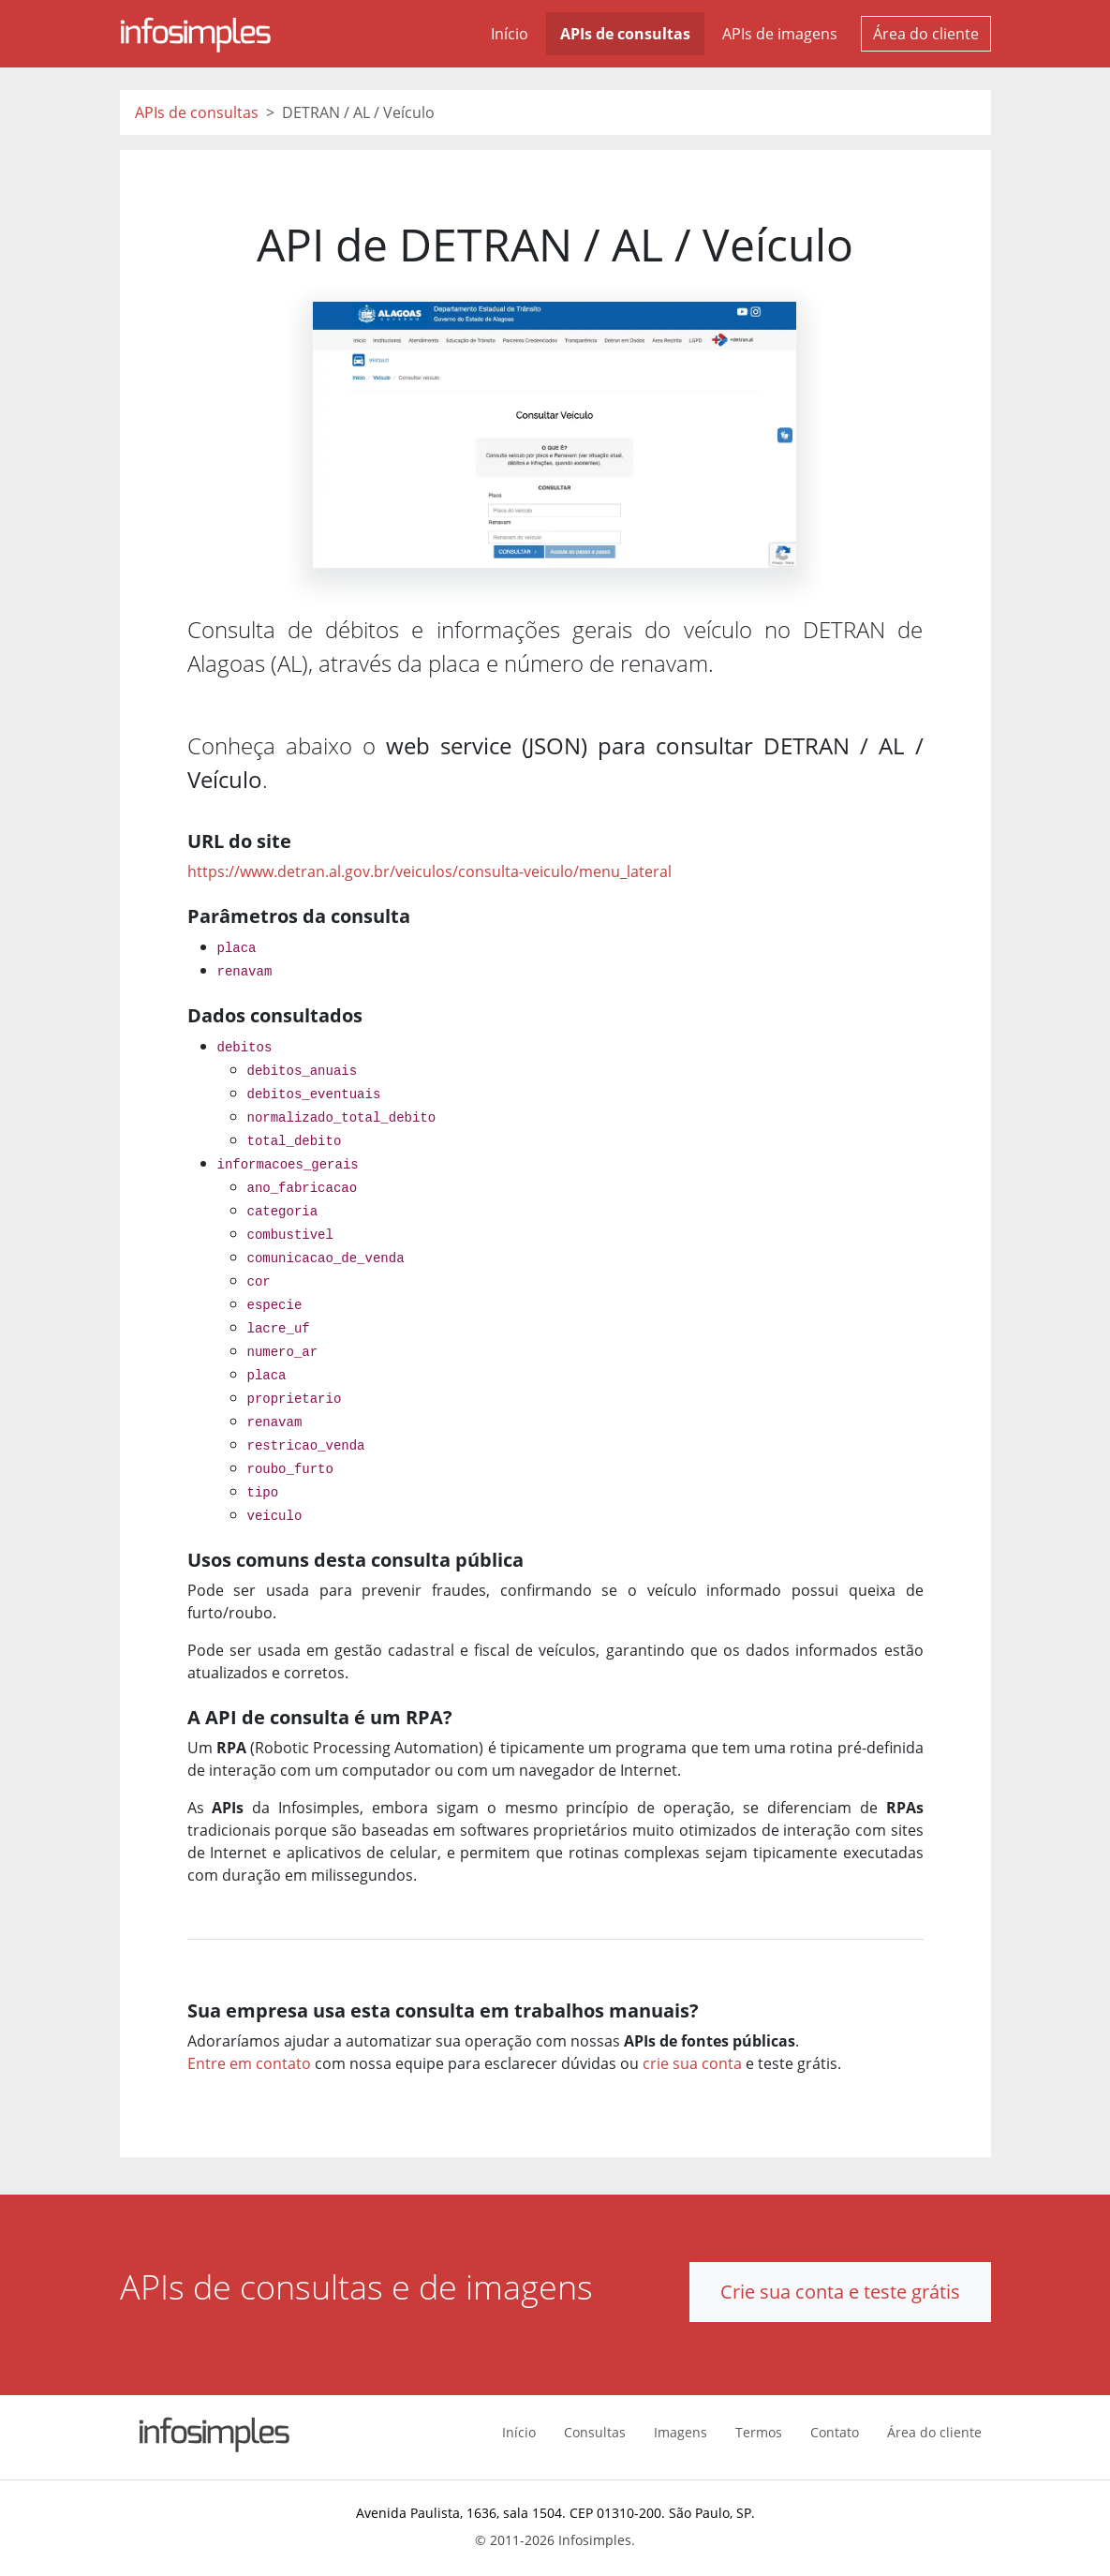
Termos (758, 2432)
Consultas (595, 2432)
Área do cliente (926, 33)
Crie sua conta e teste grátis (840, 2291)
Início (509, 33)
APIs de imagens (779, 33)
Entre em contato (249, 2063)
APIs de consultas (625, 33)
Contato (834, 2432)
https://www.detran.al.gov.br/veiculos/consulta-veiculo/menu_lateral (429, 871)
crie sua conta (692, 2063)
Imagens (680, 2432)
